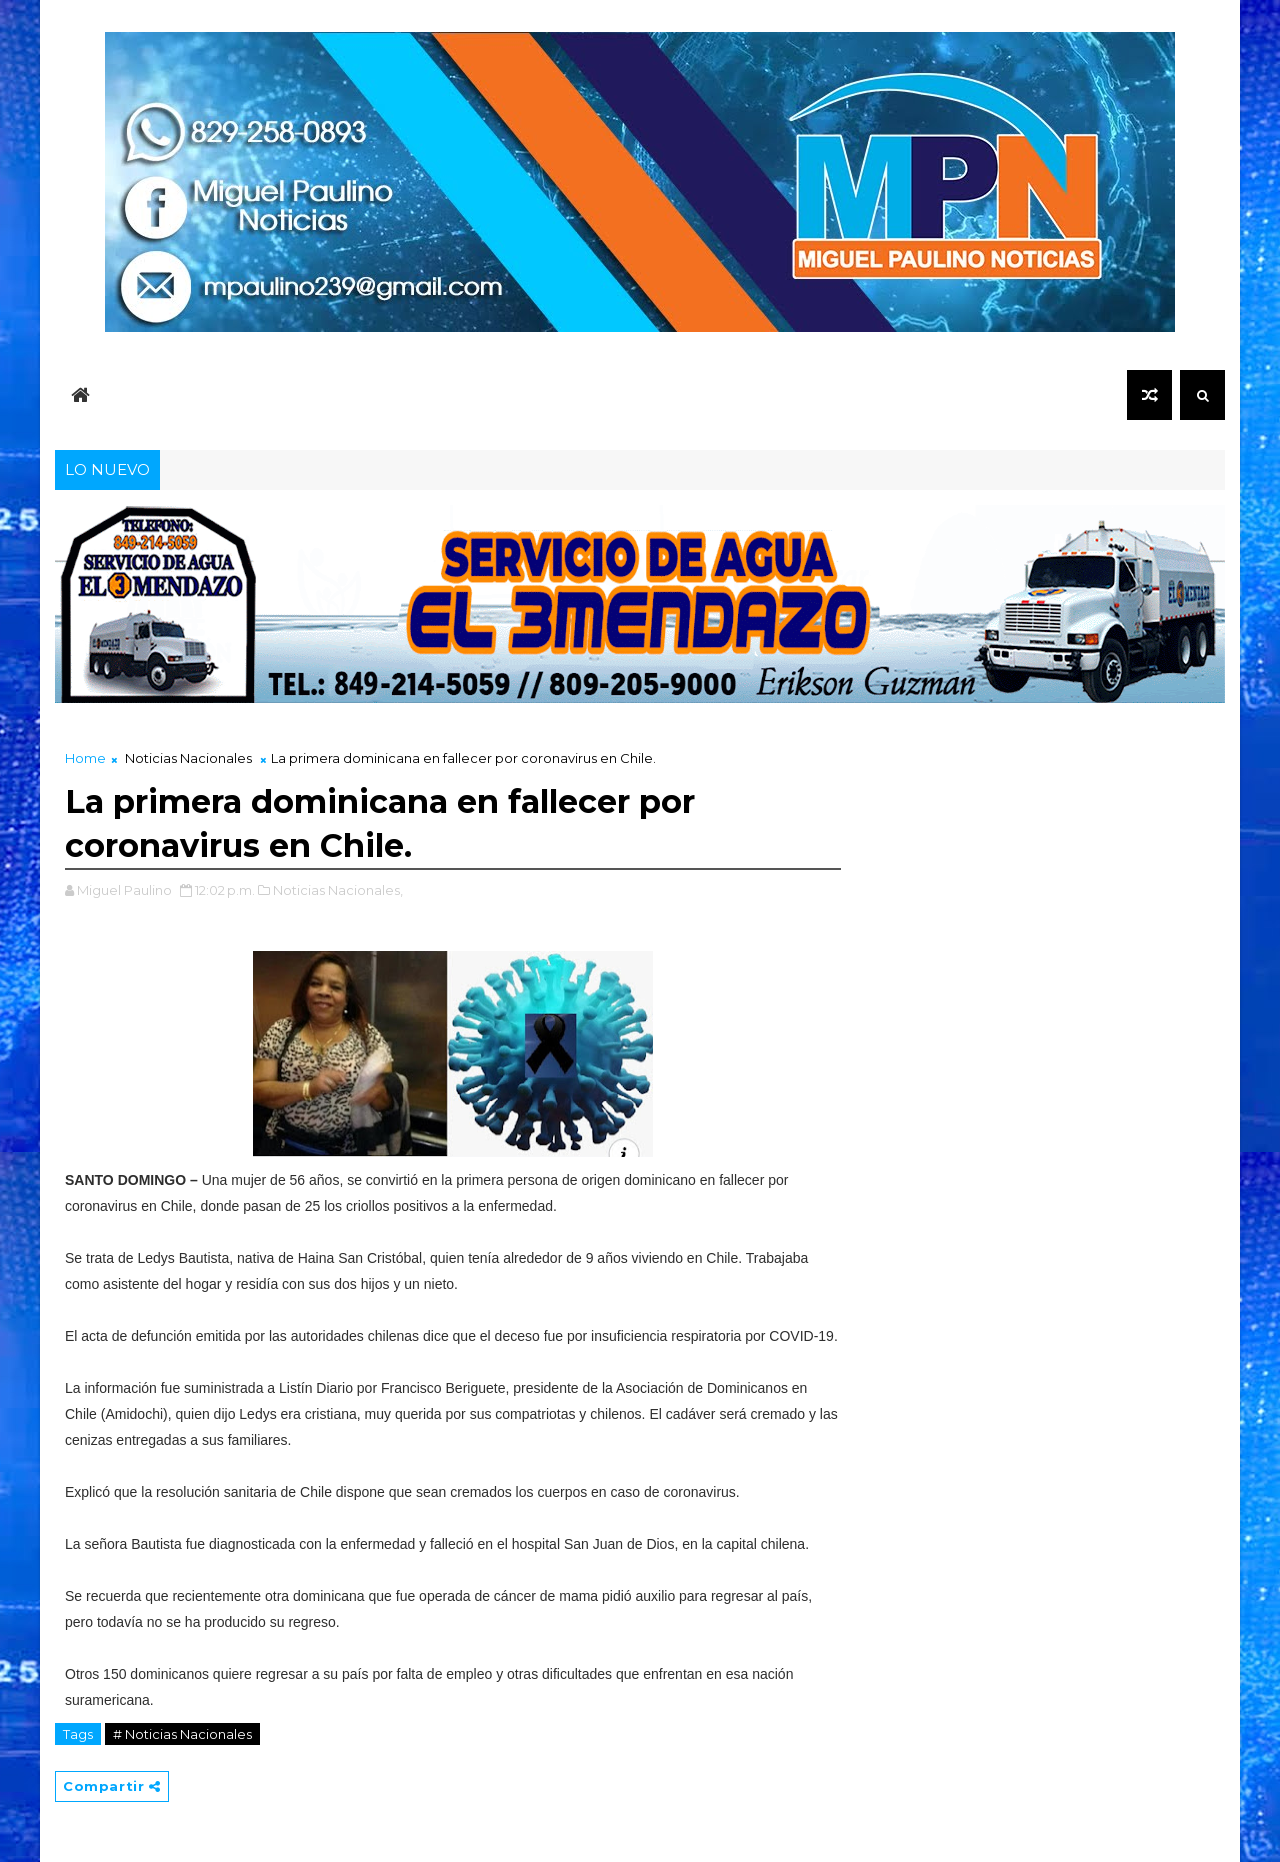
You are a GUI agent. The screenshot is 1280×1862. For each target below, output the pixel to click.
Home (85, 758)
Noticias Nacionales (188, 758)
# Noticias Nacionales (182, 1734)
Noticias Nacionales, (338, 890)
